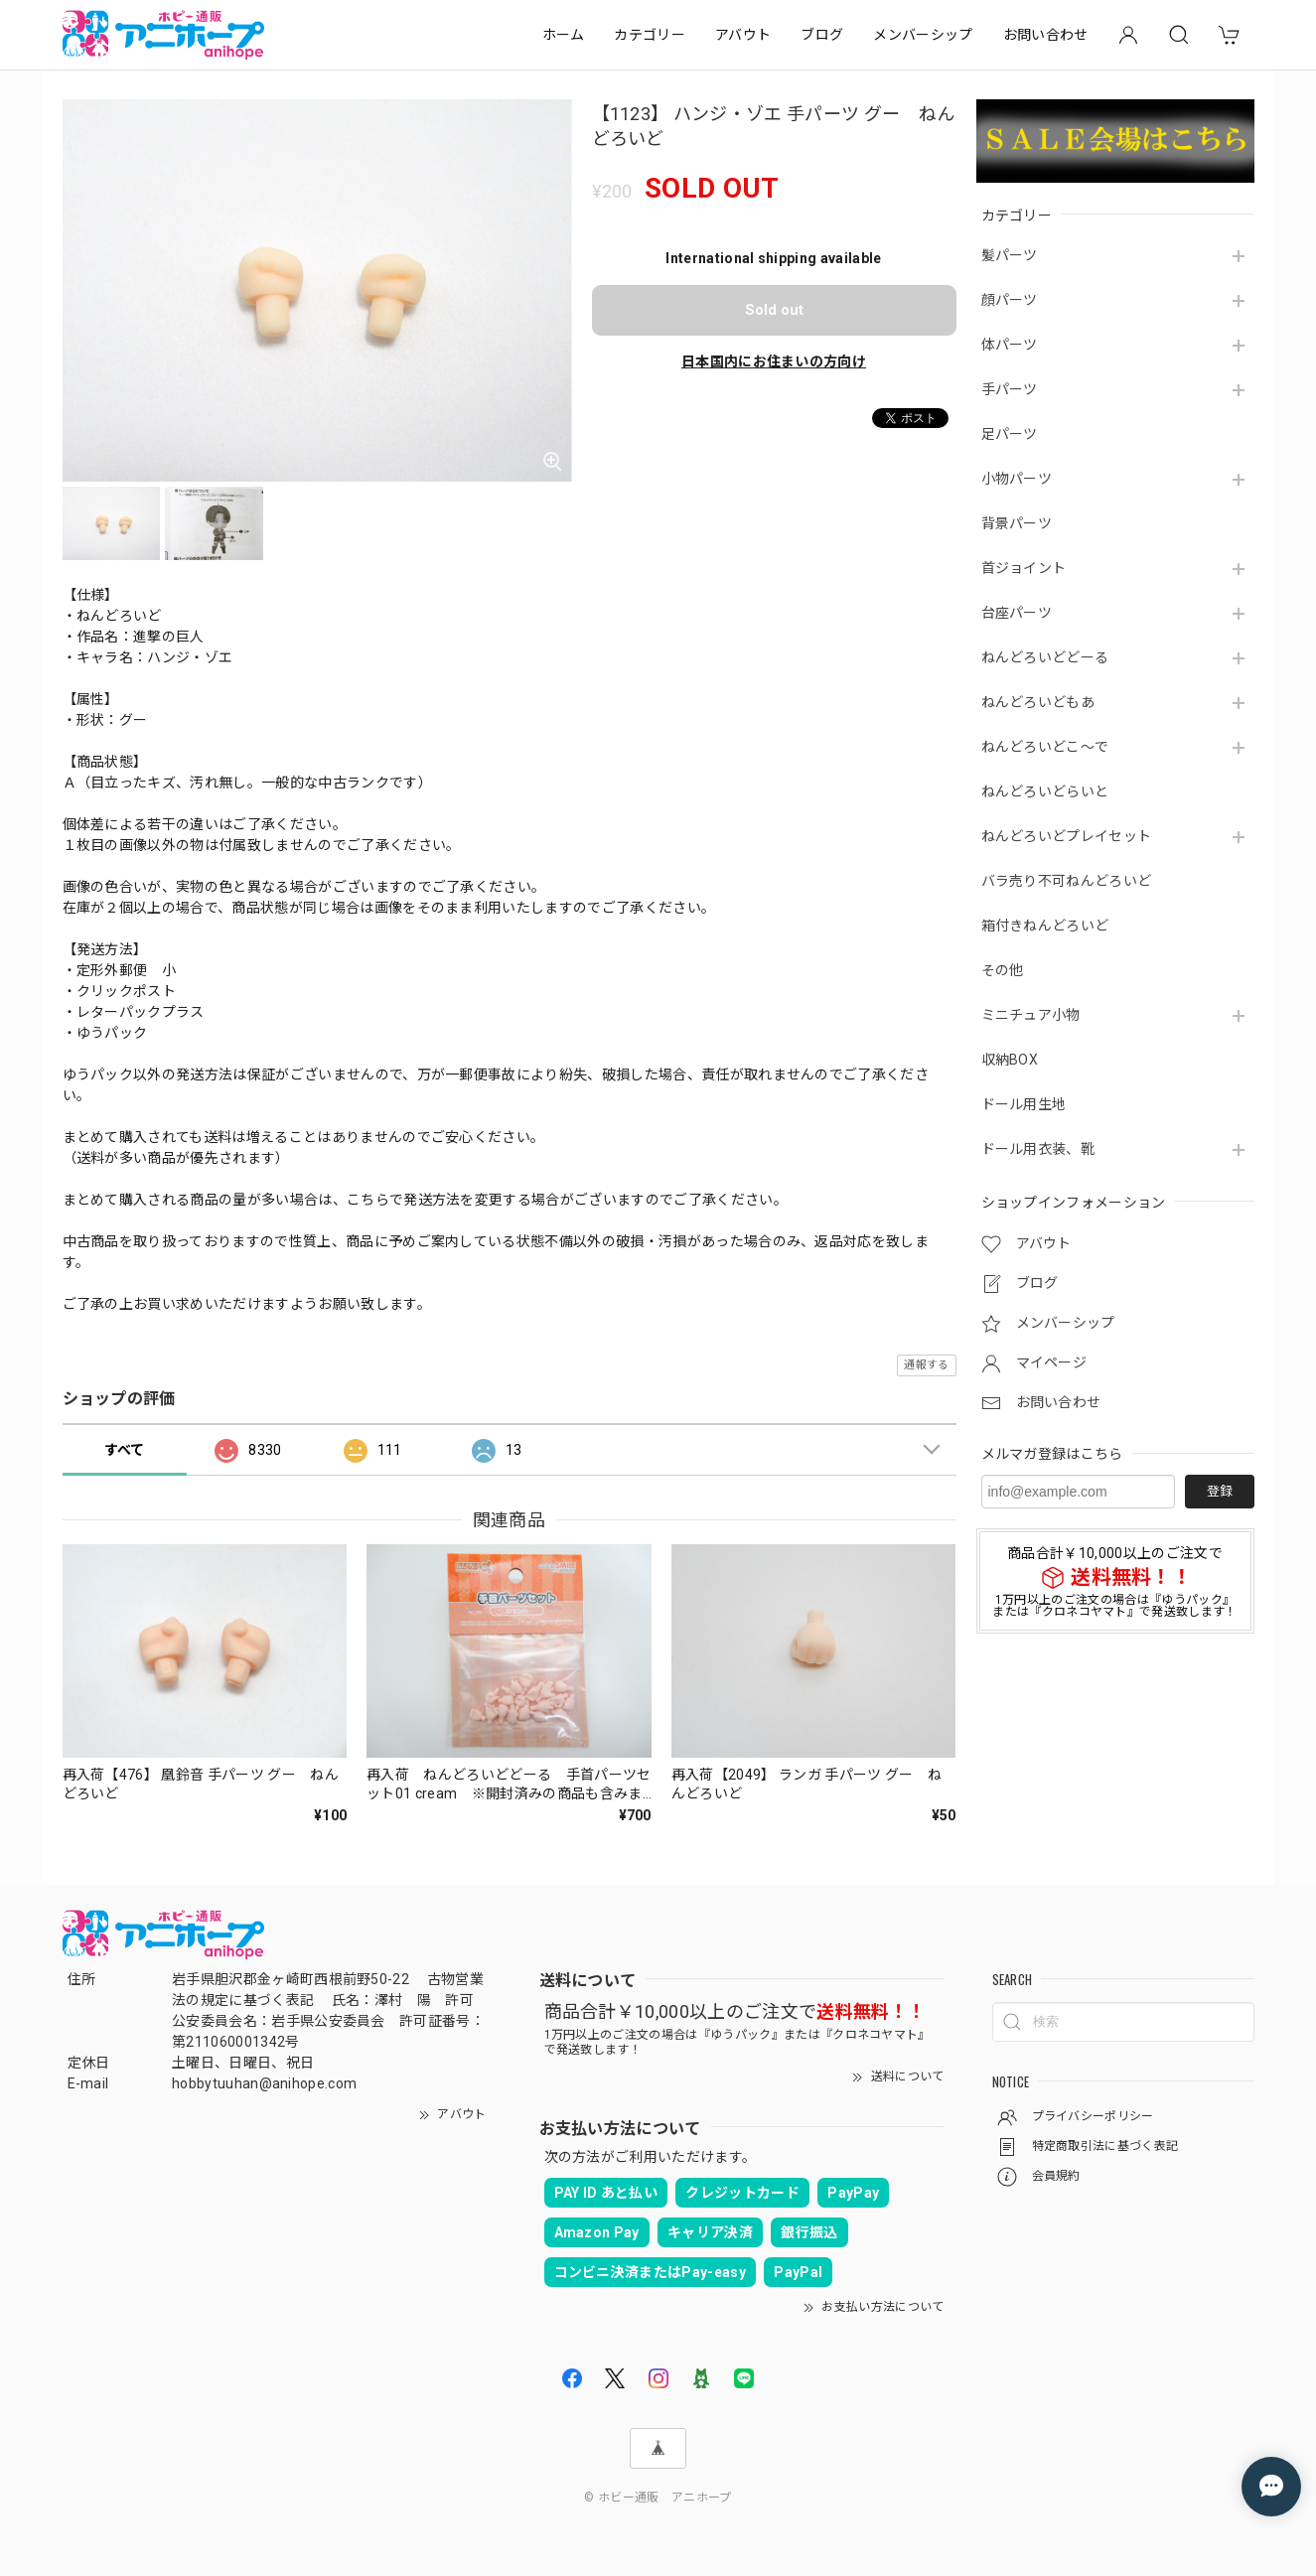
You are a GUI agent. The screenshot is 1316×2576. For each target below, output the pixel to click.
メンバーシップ (922, 35)
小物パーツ (1017, 479)
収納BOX (1010, 1060)
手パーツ (1009, 389)
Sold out (774, 310)
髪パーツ (1009, 255)
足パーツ (1009, 434)
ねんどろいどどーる (1045, 657)
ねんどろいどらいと (1045, 791)
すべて (124, 1450)
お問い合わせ (1046, 35)
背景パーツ (1017, 523)
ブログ (822, 35)
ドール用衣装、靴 (1038, 1149)
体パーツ (1009, 345)
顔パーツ (1009, 300)
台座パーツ (1017, 613)
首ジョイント (1024, 568)
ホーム (563, 35)
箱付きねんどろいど (1045, 925)
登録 (1220, 1491)
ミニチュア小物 (1031, 1015)
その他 (1002, 970)
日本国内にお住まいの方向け (773, 361)
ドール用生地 (1024, 1104)
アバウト (743, 35)
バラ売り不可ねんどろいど (1066, 881)
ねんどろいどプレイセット (1066, 836)
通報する (926, 1365)
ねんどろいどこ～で (1045, 747)
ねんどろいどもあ (1038, 702)
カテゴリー (649, 35)
